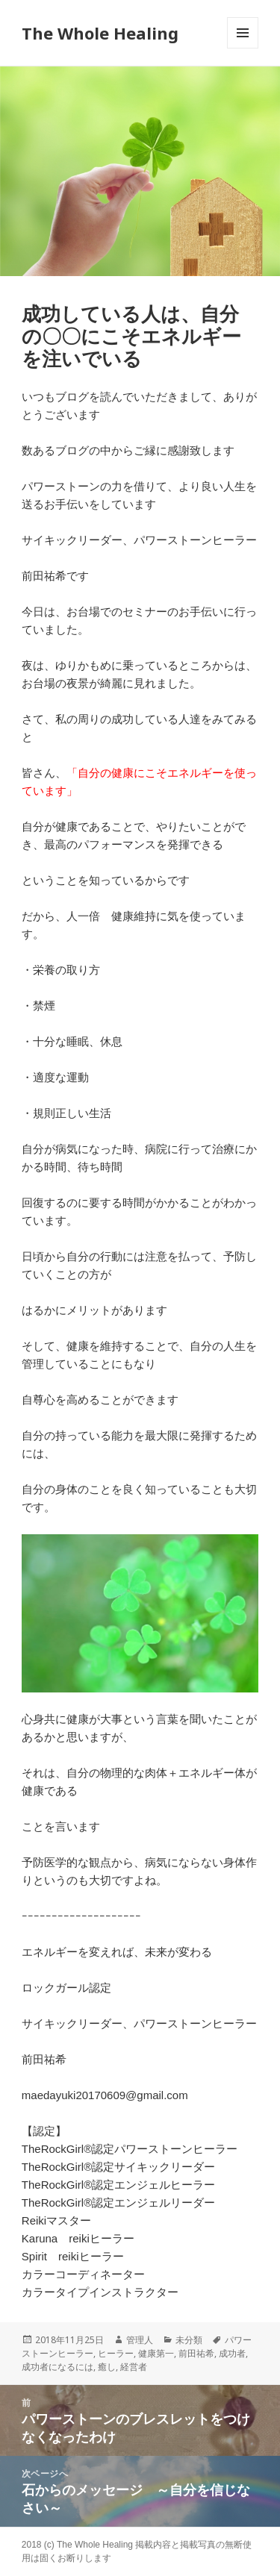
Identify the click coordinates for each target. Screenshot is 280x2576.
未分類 (188, 2339)
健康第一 (156, 2353)
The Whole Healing (100, 33)
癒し (107, 2366)
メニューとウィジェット (242, 48)
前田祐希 (196, 2353)
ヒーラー (116, 2353)
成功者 (232, 2353)
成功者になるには (57, 2366)
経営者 (133, 2366)
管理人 (139, 2339)
